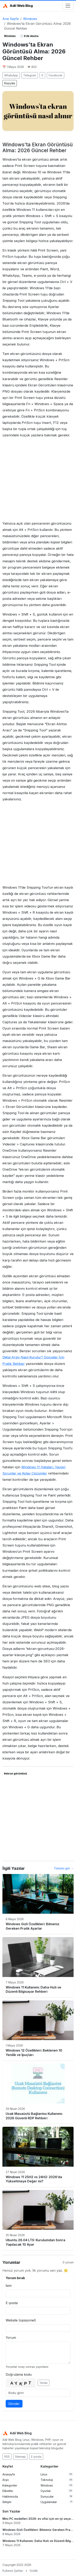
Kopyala (9, 83)
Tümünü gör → (64, 1868)
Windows (30, 19)
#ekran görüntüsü (15, 1773)
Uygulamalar (49, 2502)
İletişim (6, 2502)
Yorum (11, 2338)
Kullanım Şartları (12, 2570)
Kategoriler (9, 2485)
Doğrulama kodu (19, 2374)
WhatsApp (11, 75)
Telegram (29, 75)
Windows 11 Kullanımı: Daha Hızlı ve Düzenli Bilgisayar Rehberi (38, 2541)
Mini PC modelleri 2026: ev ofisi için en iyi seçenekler (38, 2518)
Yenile (44, 2383)
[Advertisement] (38, 479)
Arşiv (5, 2479)
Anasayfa (8, 2474)
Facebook (55, 75)
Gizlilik (34, 2570)
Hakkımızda (10, 2496)
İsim (9, 2286)
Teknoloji (47, 2479)
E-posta (12, 2303)
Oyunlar (46, 2491)
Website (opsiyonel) (21, 2320)
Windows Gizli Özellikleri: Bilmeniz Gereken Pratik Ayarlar (38, 2529)
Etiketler (7, 2491)
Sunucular (47, 2496)
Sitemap (20, 2456)
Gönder (14, 2404)
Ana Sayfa (10, 19)
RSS (7, 2456)
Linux (44, 2474)
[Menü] (68, 6)
